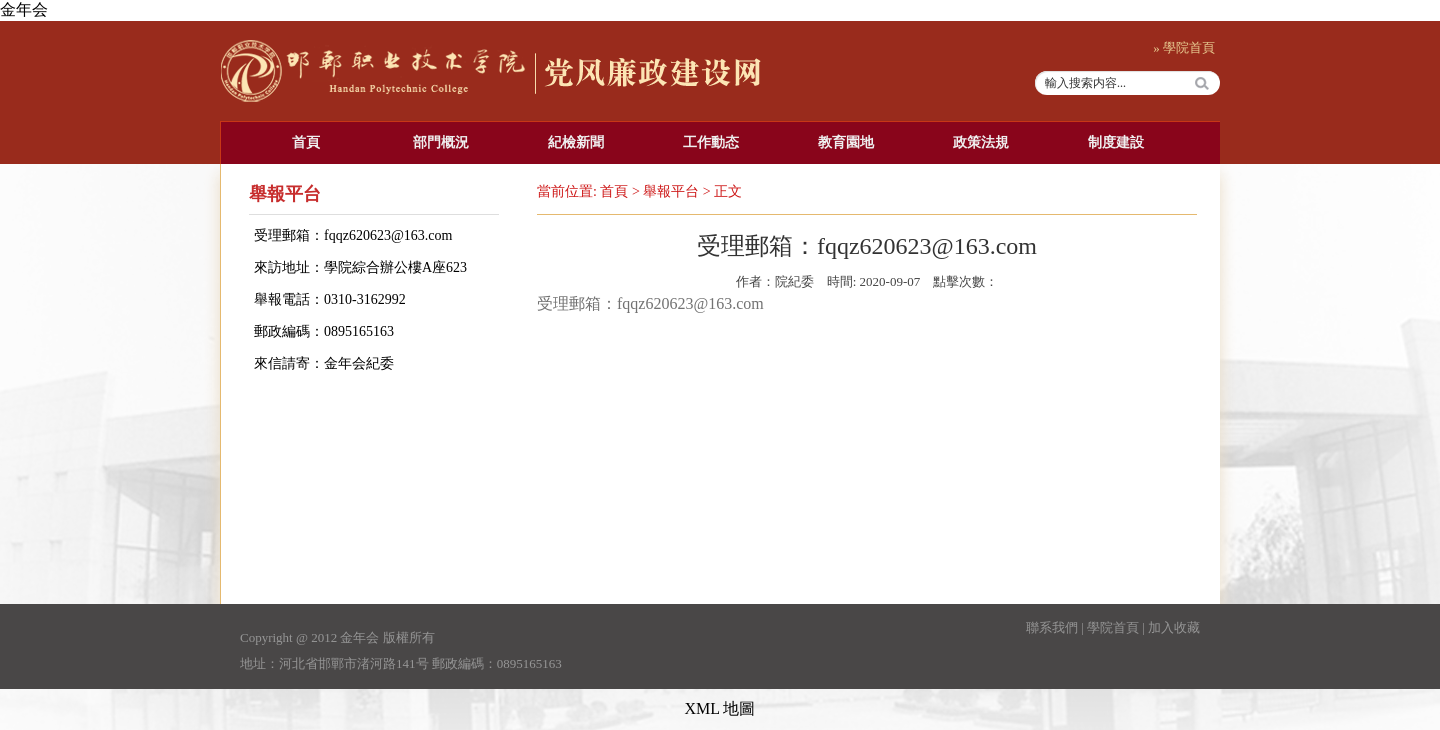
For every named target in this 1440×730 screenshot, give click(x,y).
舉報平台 (671, 191)
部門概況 (441, 142)
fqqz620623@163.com (690, 303)
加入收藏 (1174, 627)
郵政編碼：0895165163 (324, 331)
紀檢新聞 (576, 142)
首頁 (306, 142)
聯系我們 (1052, 627)
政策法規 (981, 142)
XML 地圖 (720, 708)
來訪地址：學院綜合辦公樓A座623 (360, 267)
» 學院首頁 (1184, 47)
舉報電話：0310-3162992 (330, 299)
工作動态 (711, 142)
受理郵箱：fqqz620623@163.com (353, 235)
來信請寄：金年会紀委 (324, 363)
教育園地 (846, 142)
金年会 (24, 9)
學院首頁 (1113, 627)
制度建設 (1116, 142)
